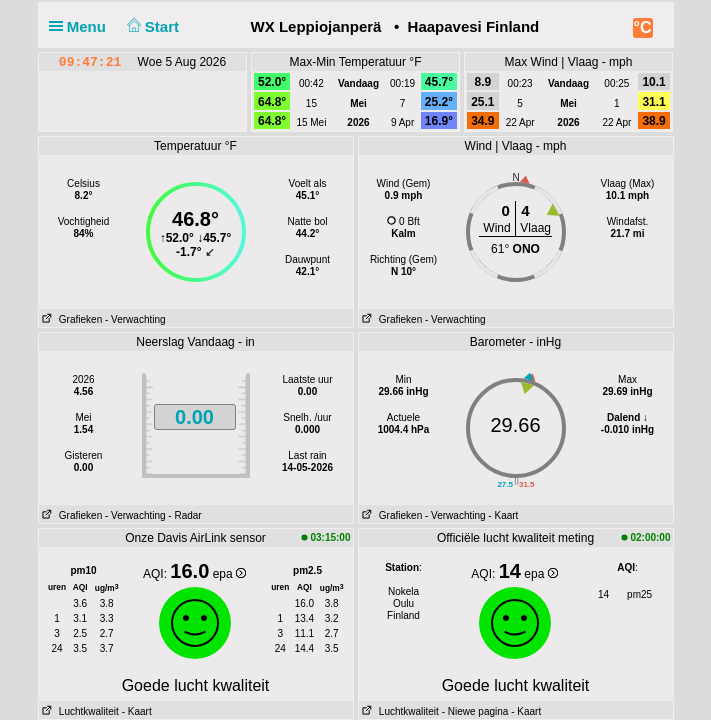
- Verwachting (135, 319)
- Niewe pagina (475, 711)
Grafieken (71, 319)
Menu (82, 26)
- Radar (184, 515)
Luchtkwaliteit (79, 711)
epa (229, 574)
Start (150, 26)
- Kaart (503, 515)
